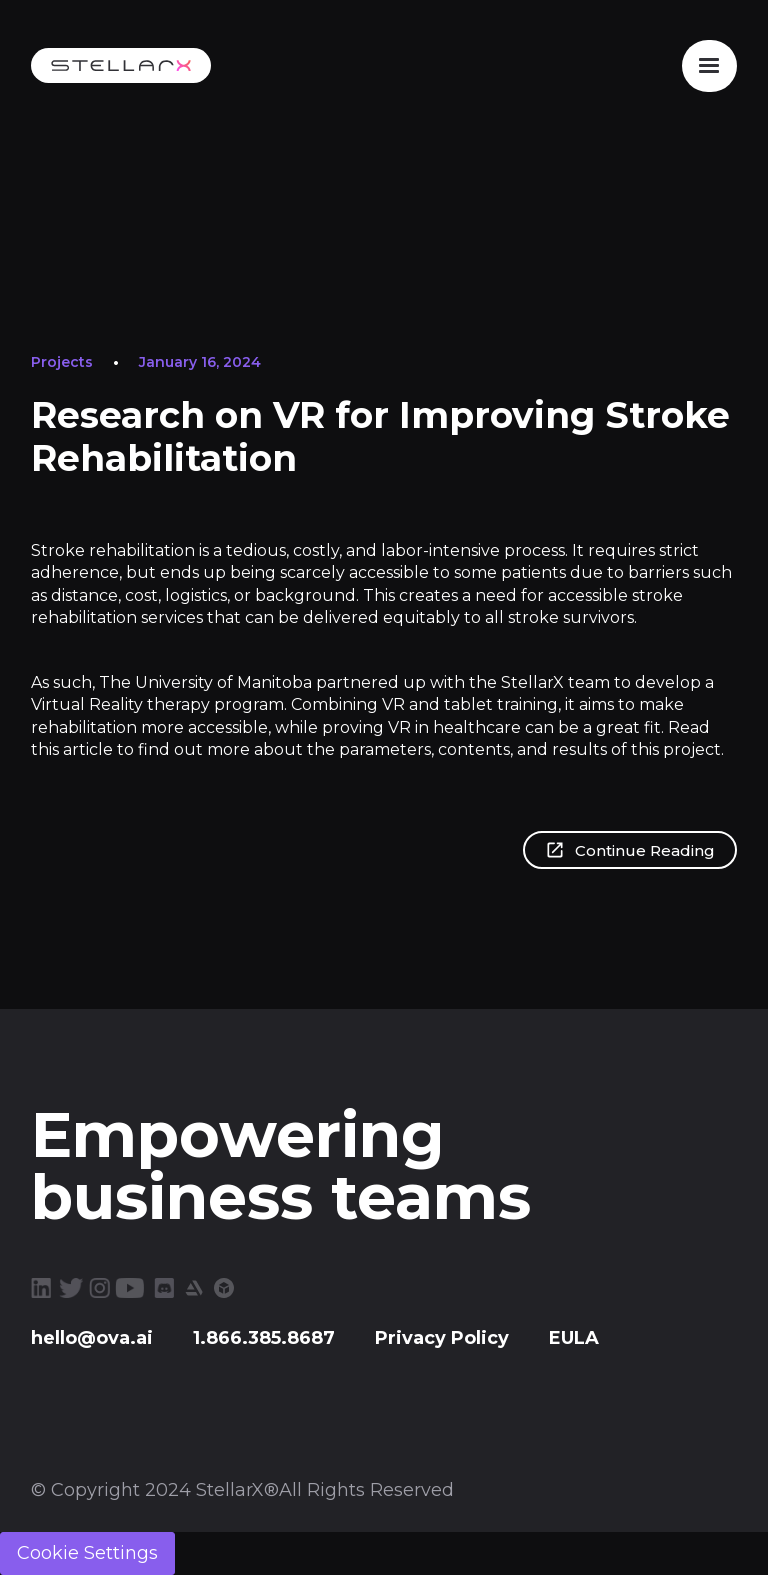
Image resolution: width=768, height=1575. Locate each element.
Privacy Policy (442, 1338)
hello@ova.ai (92, 1338)
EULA (574, 1338)
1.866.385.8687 (264, 1338)
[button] (709, 66)
